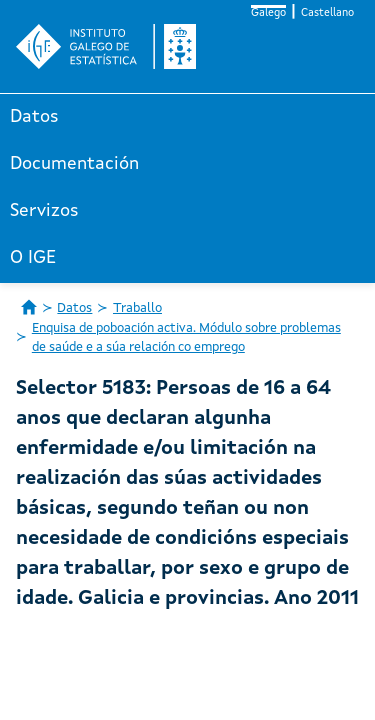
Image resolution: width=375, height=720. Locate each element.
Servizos (44, 211)
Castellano (327, 13)
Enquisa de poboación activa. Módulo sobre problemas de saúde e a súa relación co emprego (186, 338)
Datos (34, 117)
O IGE (33, 258)
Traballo (137, 308)
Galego (268, 13)
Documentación (74, 164)
